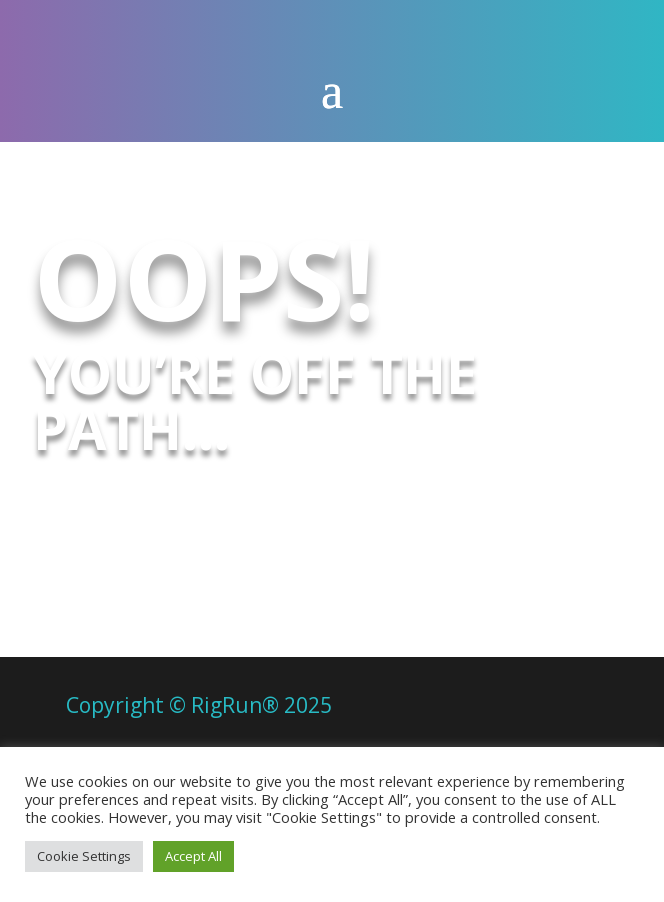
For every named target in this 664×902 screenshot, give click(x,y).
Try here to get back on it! (305, 515)
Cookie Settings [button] (84, 856)
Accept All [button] (193, 856)
